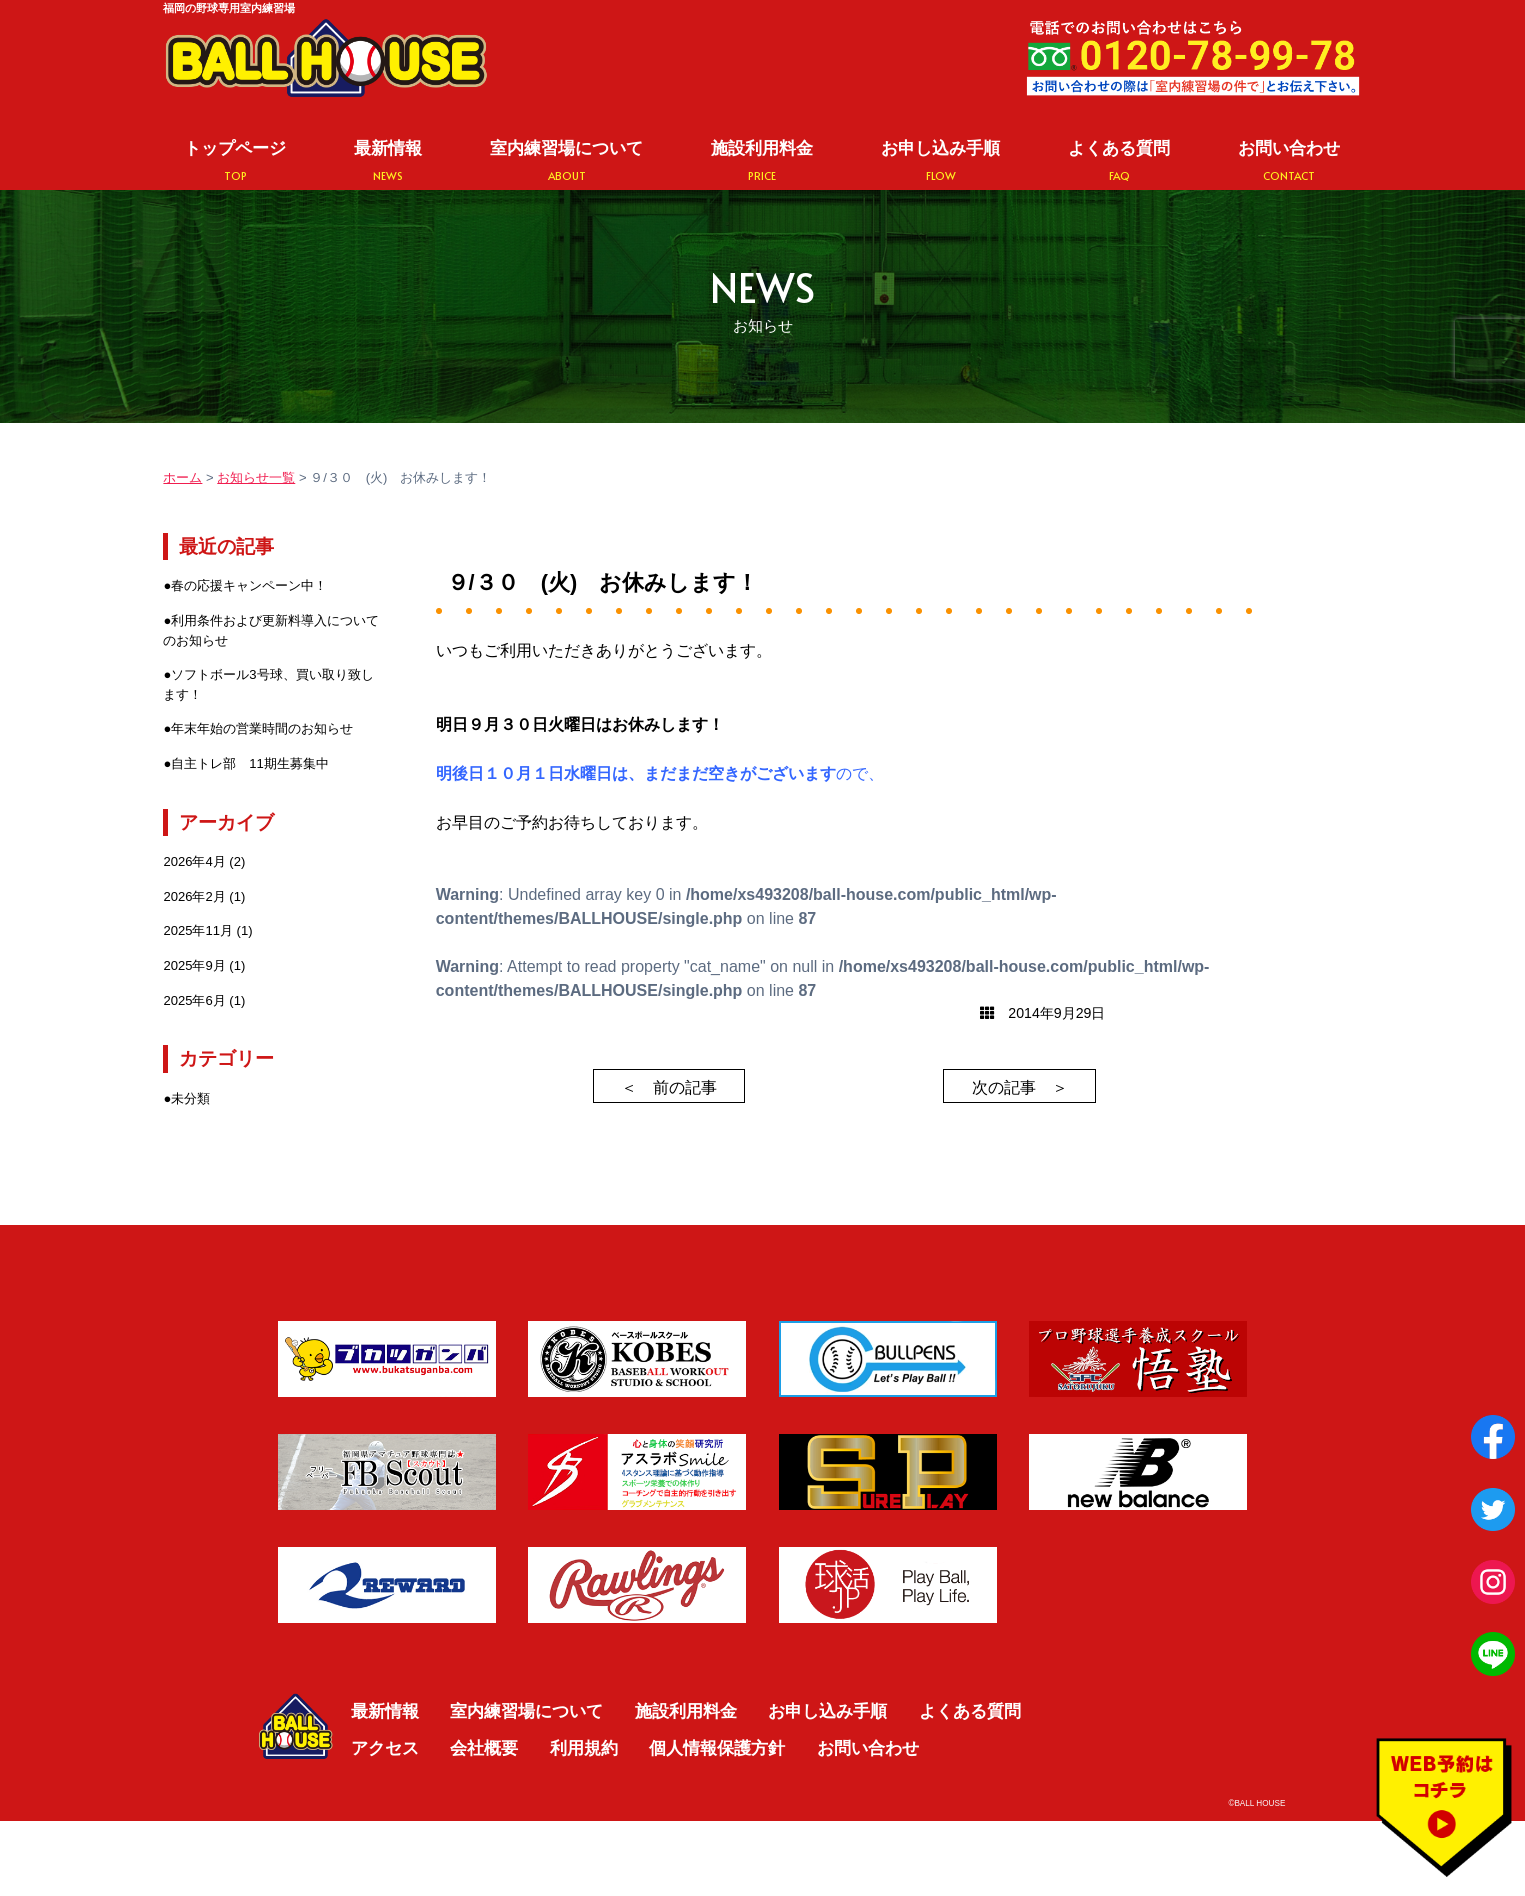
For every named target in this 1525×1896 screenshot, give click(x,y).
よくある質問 (1119, 160)
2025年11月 (198, 930)
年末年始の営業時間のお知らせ (262, 728)
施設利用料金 (762, 160)
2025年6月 (194, 1000)
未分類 (190, 1098)
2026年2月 (194, 896)
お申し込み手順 (940, 160)
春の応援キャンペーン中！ (249, 585)
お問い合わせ (1289, 160)
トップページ (235, 160)
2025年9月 (194, 965)
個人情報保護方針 (717, 1748)
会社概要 (484, 1748)
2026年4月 (194, 861)
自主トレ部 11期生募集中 (250, 763)
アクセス (385, 1748)
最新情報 (388, 160)
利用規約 (584, 1748)
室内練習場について (566, 160)
